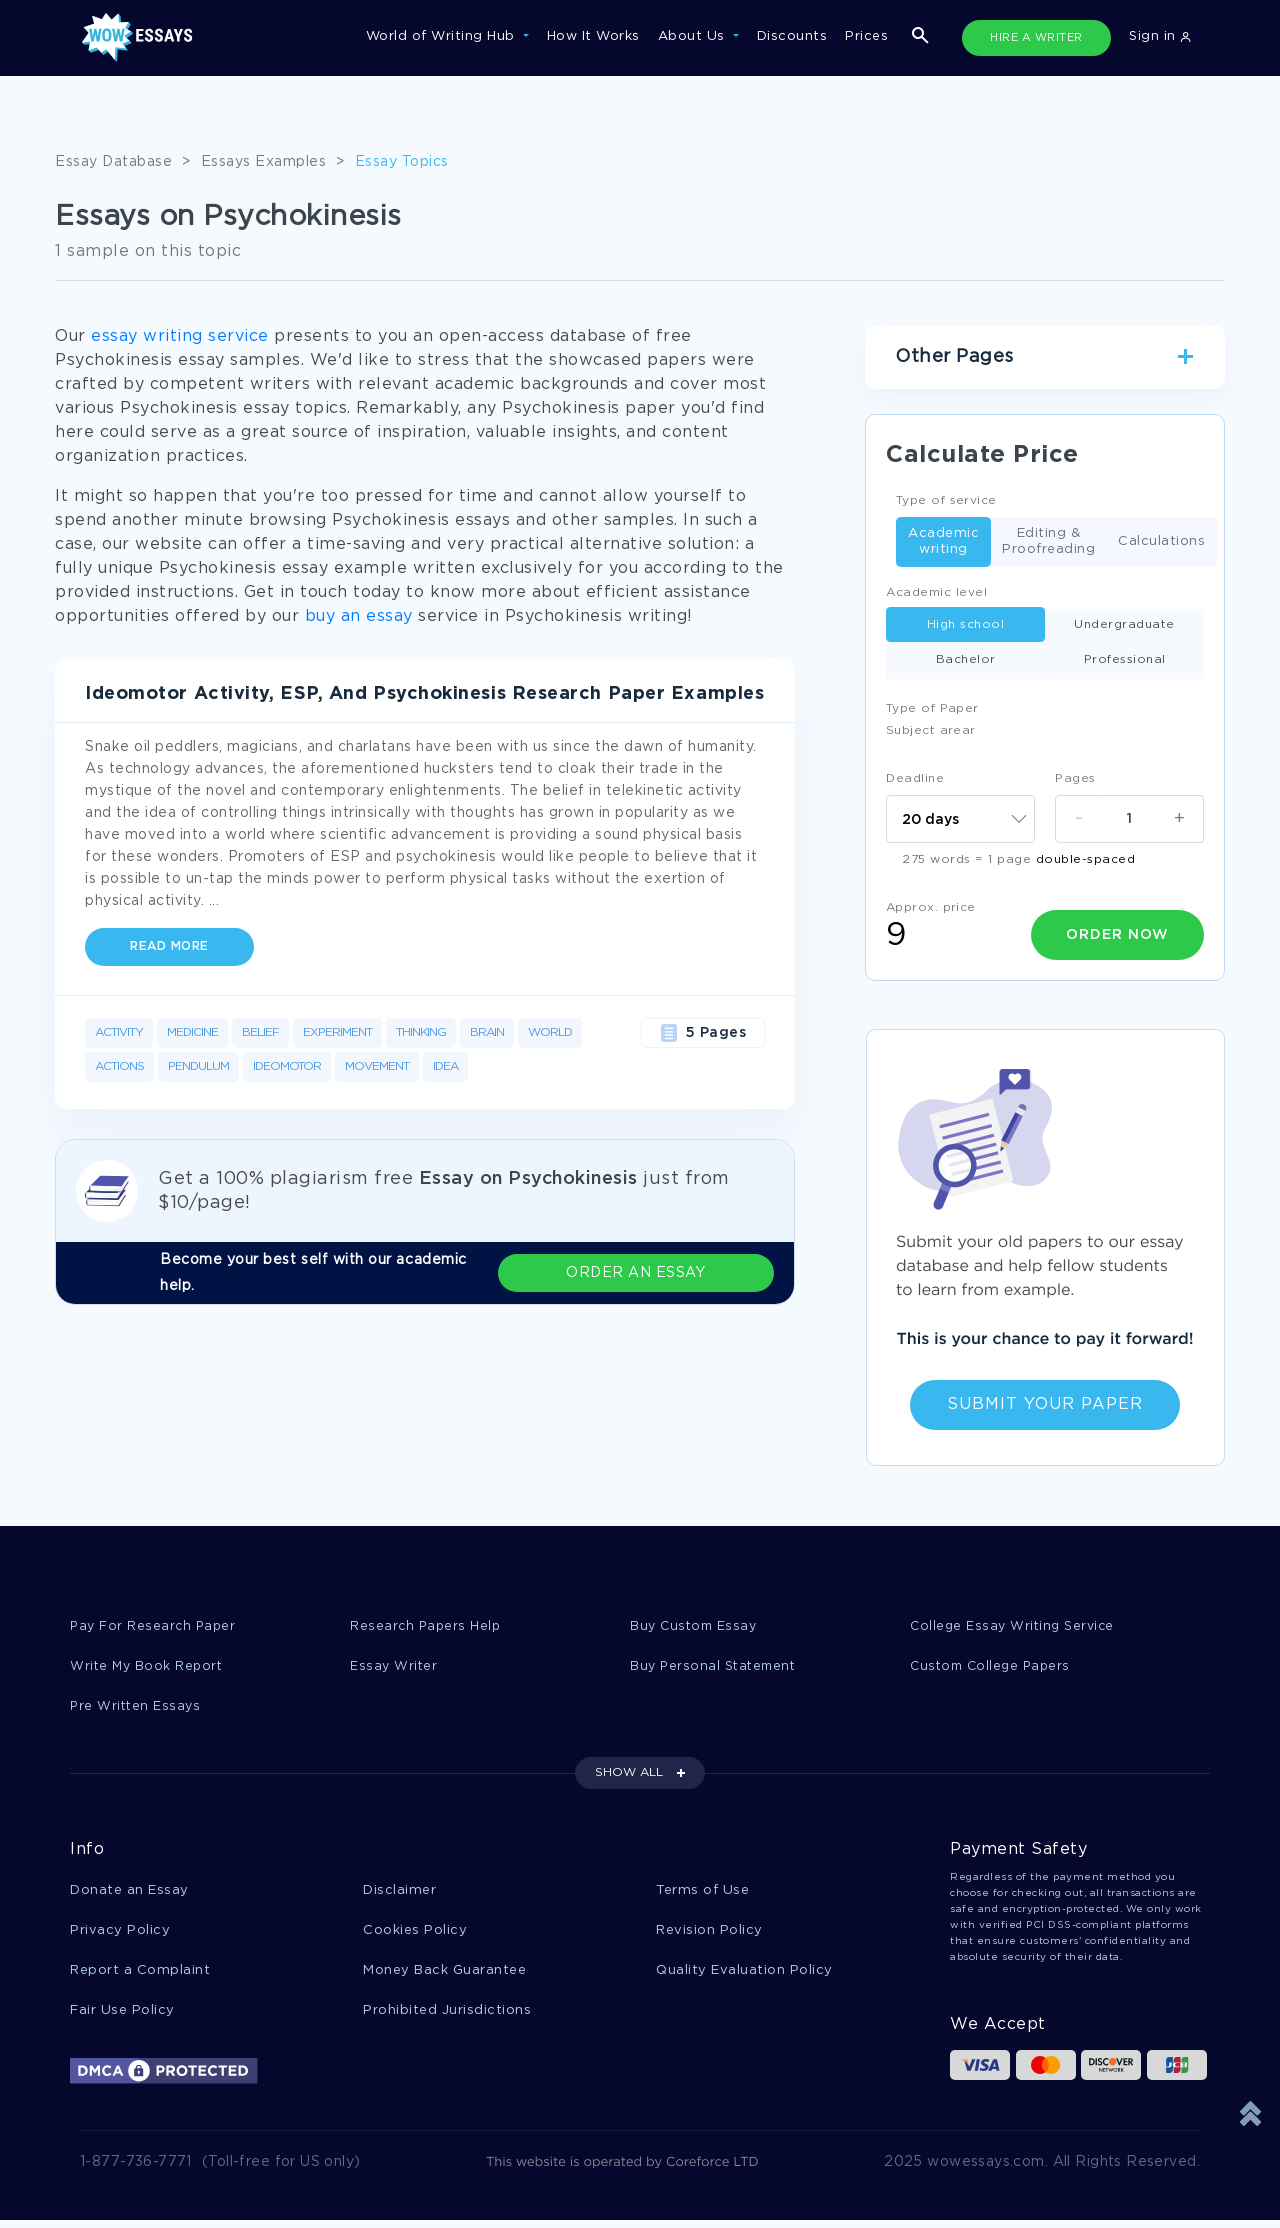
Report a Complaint (140, 1975)
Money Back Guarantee (444, 1975)
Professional (1125, 659)
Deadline (915, 778)
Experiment (337, 1032)
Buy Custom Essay (696, 1626)
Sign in (1160, 36)
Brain (487, 1032)
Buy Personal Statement (716, 1667)
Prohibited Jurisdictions (447, 2016)
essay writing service (180, 336)
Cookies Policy (415, 1934)
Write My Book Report (148, 1667)
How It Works (593, 36)
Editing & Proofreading (1048, 541)
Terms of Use (702, 1893)
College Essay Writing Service (1015, 1626)
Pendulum (198, 1066)
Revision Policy (709, 1934)
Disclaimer (399, 1893)
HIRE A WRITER (1036, 38)
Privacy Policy (120, 1934)
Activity (119, 1032)
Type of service (946, 500)
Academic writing (943, 541)
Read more (169, 946)
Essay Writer (394, 1667)
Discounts (792, 36)
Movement (377, 1066)
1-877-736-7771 (136, 2170)
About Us (694, 36)
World (550, 1032)
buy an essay (359, 616)
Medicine (192, 1032)
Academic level (936, 592)
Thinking (421, 1032)
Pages (1075, 778)
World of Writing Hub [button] (443, 36)
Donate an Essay (129, 1893)
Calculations (1161, 542)
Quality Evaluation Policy (744, 1975)
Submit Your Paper (1045, 1404)
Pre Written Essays (137, 1708)
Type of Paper (932, 708)
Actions (119, 1066)
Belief (260, 1032)
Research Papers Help (427, 1626)
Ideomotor (287, 1066)
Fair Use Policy (122, 2016)
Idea (445, 1066)
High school (966, 624)
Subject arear (931, 730)
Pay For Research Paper (155, 1626)
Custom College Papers (994, 1667)
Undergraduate (1124, 624)
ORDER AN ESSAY (690, 1273)
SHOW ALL (629, 1775)
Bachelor (966, 659)
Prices (866, 36)
